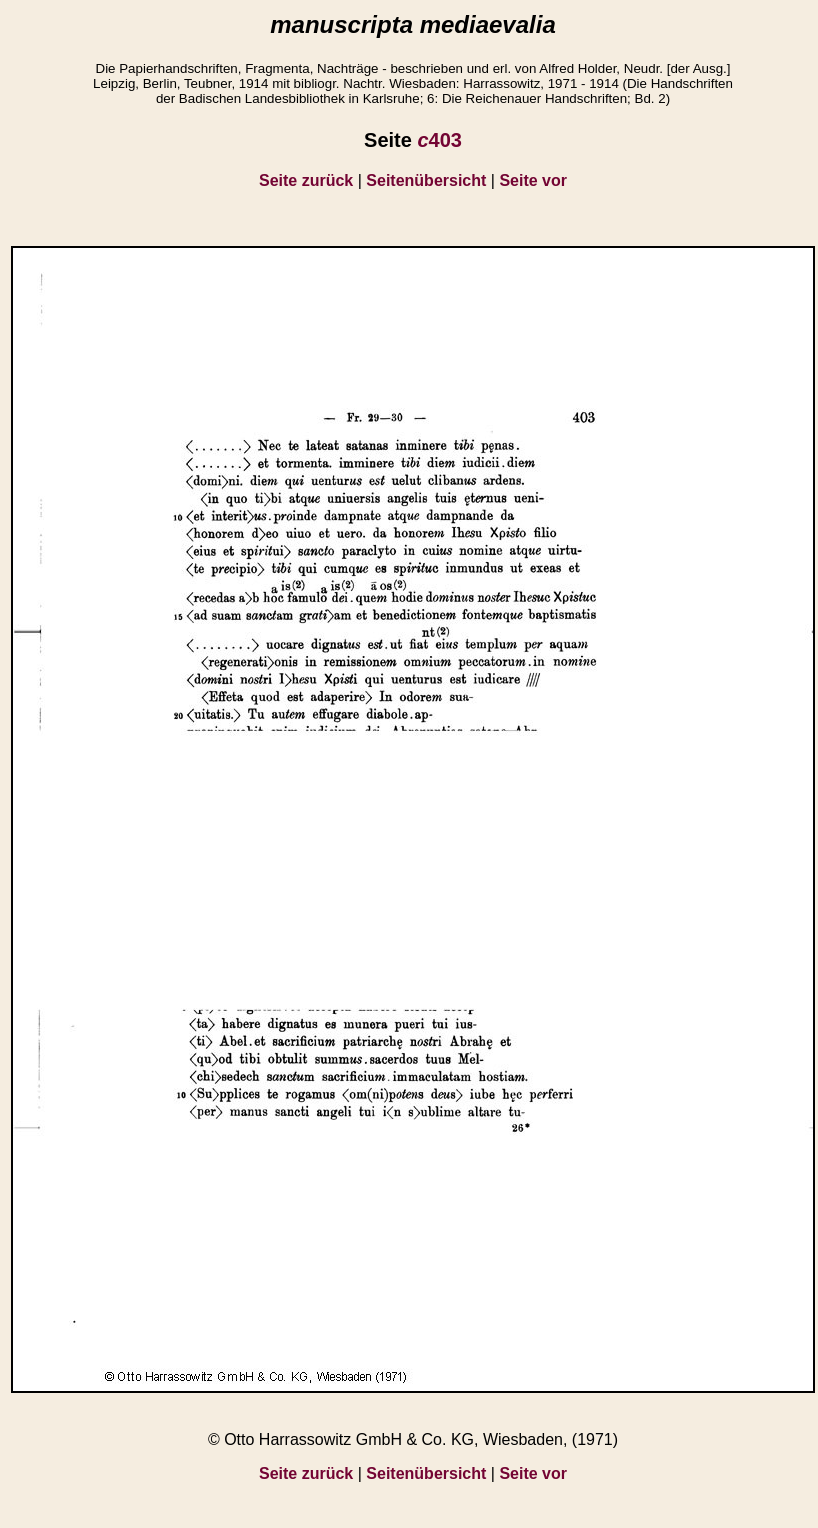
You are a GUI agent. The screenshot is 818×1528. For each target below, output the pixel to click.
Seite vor (533, 180)
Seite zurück (306, 180)
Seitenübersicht (426, 180)
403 (439, 140)
